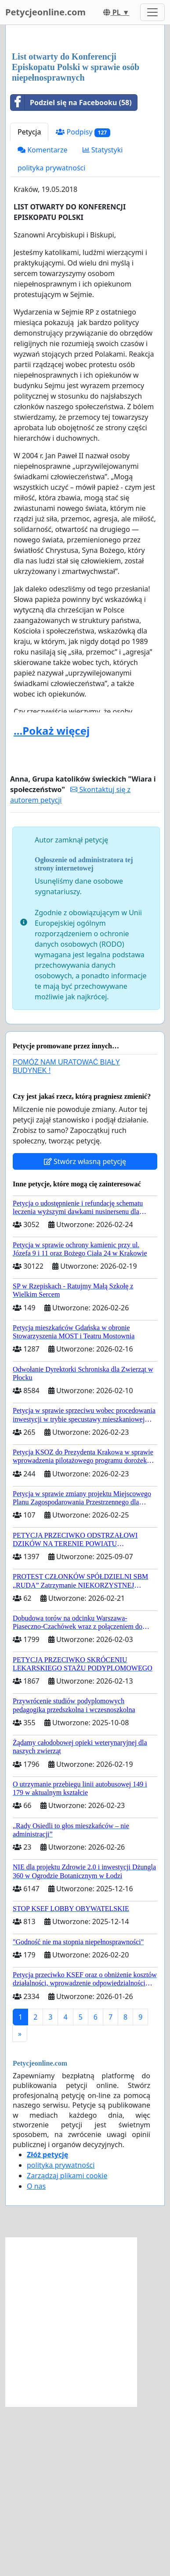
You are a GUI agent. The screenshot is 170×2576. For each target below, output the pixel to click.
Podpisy (83, 302)
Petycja (29, 301)
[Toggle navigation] (152, 12)
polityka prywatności (51, 337)
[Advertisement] (85, 124)
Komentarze (43, 319)
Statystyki (103, 319)
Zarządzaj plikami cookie (67, 2345)
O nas (36, 2355)
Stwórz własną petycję (85, 1331)
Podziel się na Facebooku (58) (71, 272)
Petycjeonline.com (45, 12)
